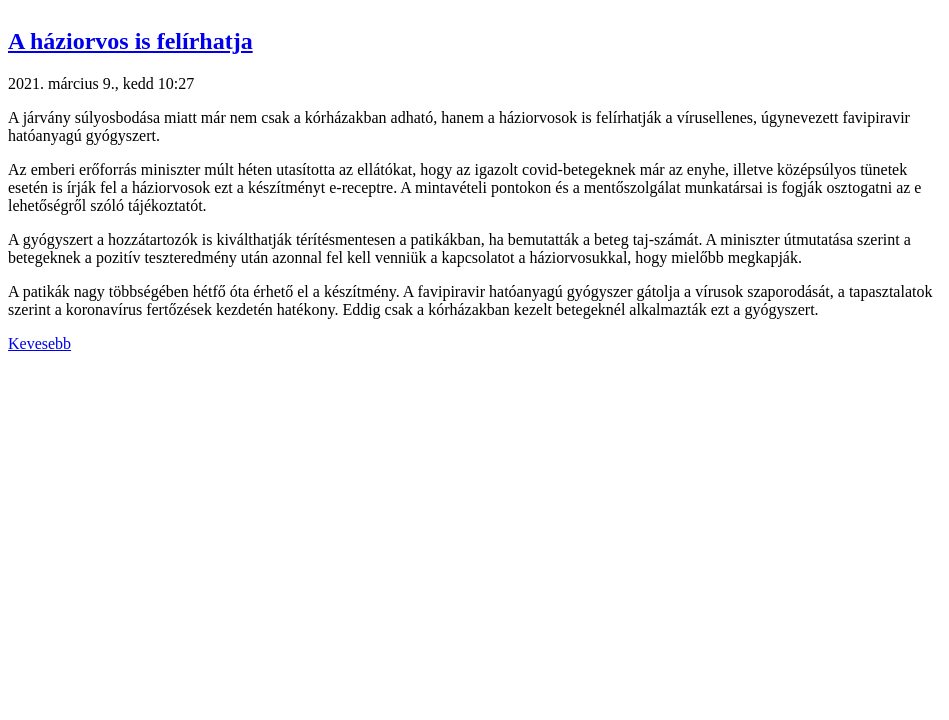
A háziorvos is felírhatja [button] (130, 41)
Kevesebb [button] (39, 343)
